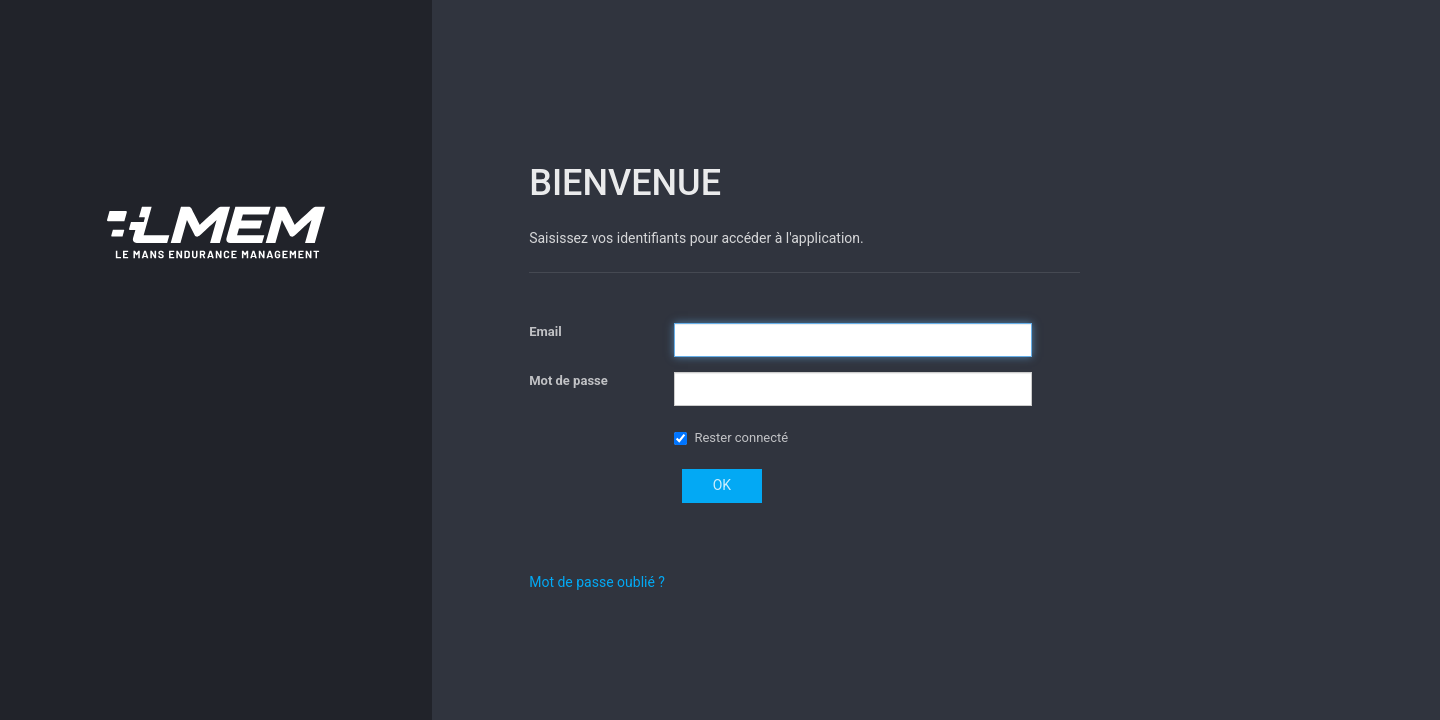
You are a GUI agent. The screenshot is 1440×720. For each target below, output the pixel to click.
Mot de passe (568, 380)
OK (722, 485)
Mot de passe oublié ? (597, 582)
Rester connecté (741, 437)
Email (545, 331)
